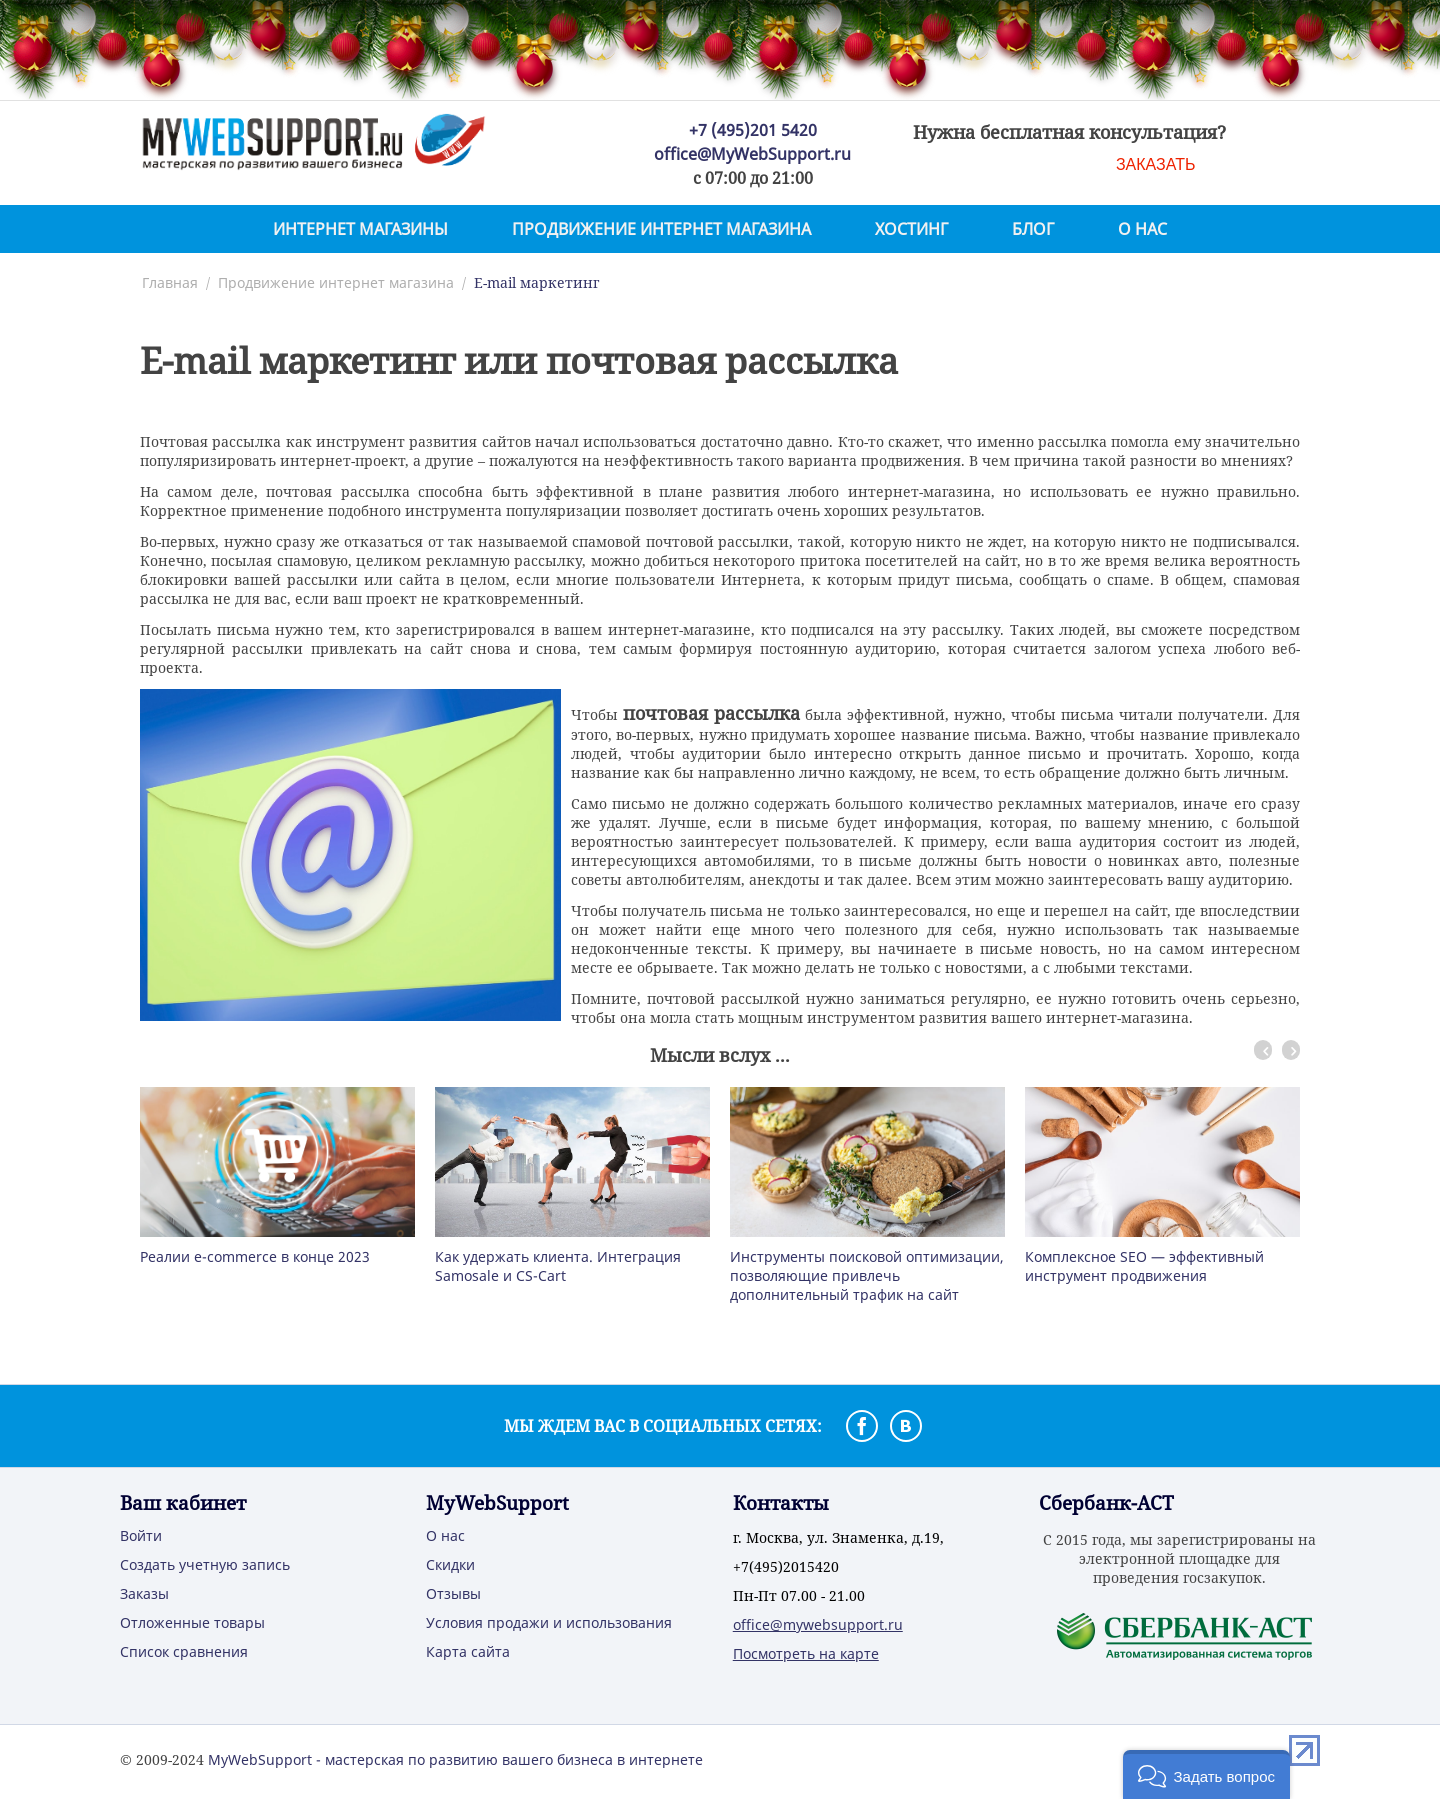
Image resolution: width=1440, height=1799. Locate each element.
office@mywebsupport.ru (818, 1624)
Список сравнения (184, 1651)
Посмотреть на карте (806, 1653)
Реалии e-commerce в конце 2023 (255, 1256)
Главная (170, 282)
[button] (1206, 1774)
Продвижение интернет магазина (661, 229)
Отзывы (453, 1593)
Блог (1033, 229)
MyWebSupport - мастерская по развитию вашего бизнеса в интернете (455, 1759)
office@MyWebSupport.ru (752, 154)
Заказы (144, 1593)
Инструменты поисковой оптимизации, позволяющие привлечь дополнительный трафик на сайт (867, 1275)
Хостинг (911, 229)
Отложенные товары (192, 1622)
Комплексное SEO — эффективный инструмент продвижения (1144, 1266)
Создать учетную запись (205, 1564)
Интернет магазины (360, 229)
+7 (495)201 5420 (753, 130)
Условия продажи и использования (549, 1622)
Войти (141, 1535)
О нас (1142, 229)
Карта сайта (468, 1651)
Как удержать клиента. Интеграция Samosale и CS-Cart (558, 1266)
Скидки (450, 1564)
